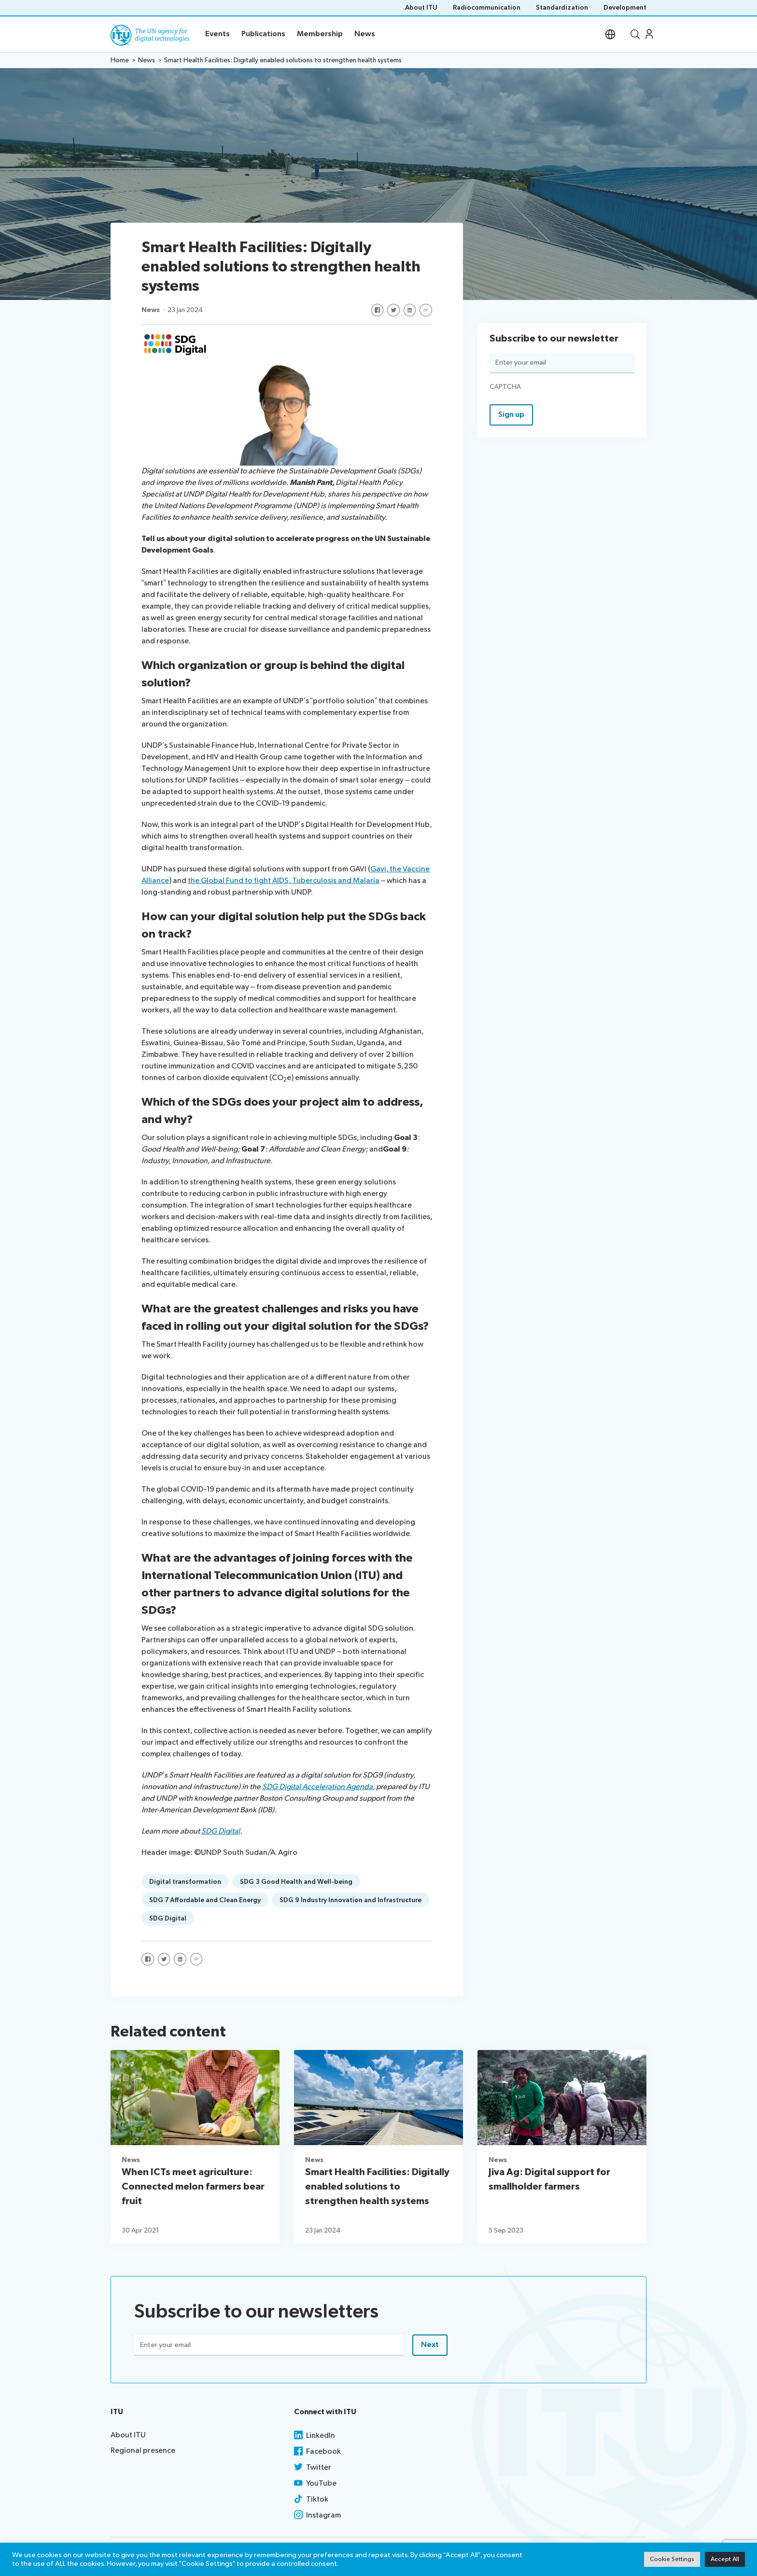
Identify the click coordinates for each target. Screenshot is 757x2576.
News (150, 310)
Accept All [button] (725, 2559)
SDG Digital (220, 1831)
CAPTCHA (505, 387)
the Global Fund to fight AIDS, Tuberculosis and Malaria (283, 880)
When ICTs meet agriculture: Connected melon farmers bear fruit (193, 2186)
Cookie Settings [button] (672, 2559)
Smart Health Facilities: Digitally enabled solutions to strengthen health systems (377, 2186)
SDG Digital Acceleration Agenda (317, 1787)
